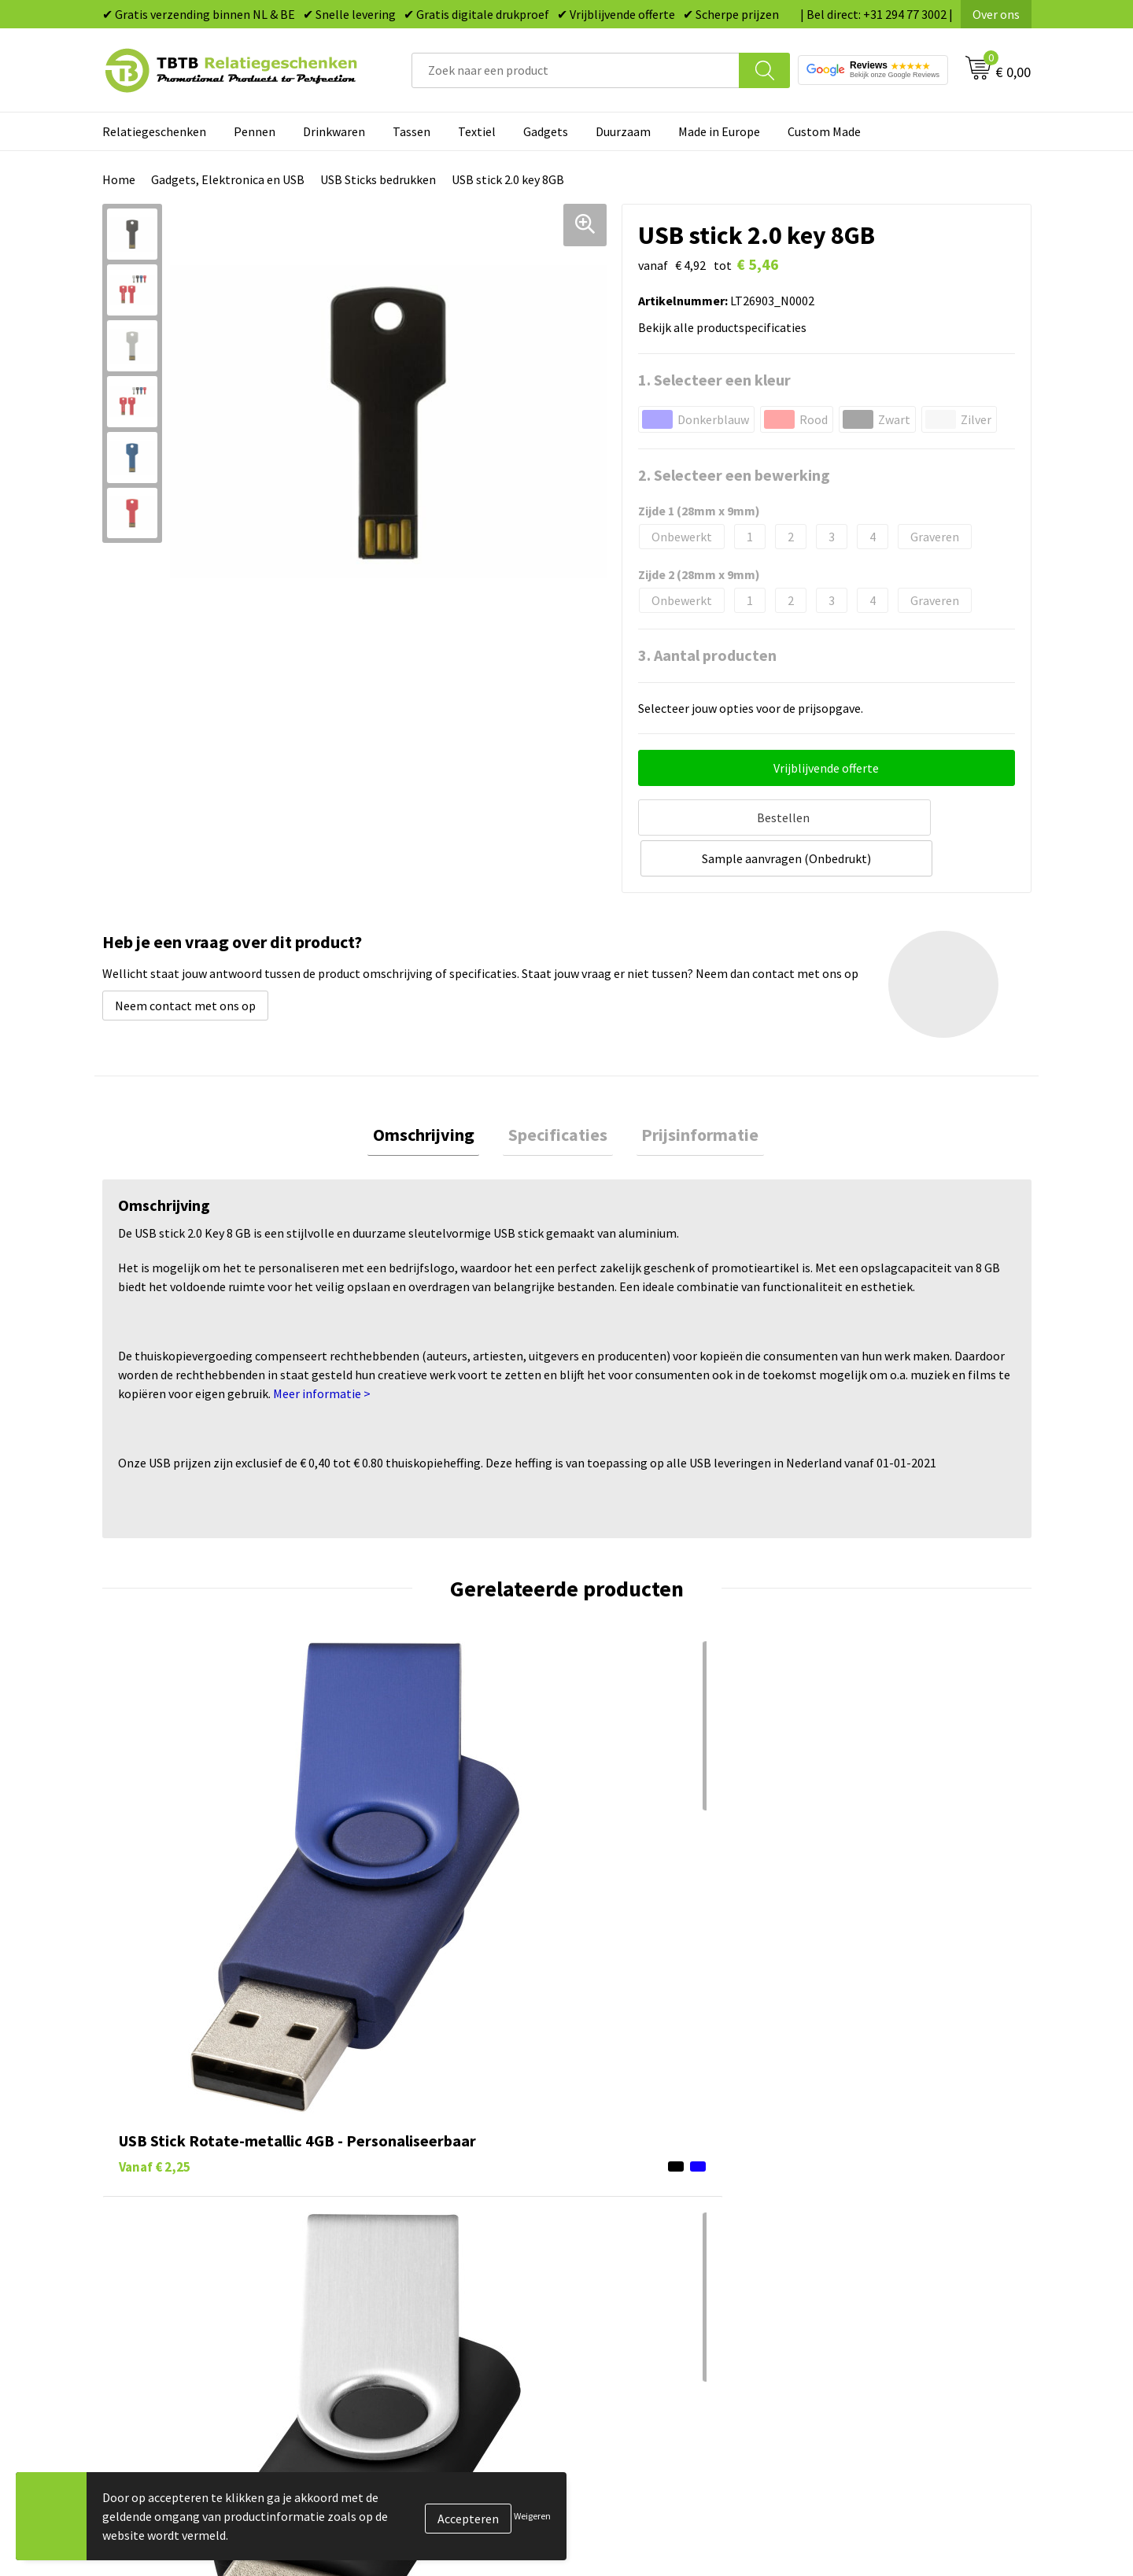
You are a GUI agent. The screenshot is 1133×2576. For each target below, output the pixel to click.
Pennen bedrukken (636, 2138)
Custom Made (824, 131)
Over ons (996, 14)
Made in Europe (719, 131)
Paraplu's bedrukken (641, 2282)
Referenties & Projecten (881, 2211)
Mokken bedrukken (637, 2234)
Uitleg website (395, 2186)
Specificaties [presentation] (557, 1090)
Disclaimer (844, 2258)
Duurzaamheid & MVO (413, 2306)
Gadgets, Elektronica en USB (227, 179)
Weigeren (532, 2516)
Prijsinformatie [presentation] (689, 1090)
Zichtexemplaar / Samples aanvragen (456, 2282)
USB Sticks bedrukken (378, 179)
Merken (606, 2306)
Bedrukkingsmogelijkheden (430, 2211)
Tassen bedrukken (634, 2163)
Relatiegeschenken (154, 131)
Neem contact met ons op (185, 959)
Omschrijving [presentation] (434, 1090)
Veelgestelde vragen (410, 2138)
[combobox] (575, 70)
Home (118, 179)
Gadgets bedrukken (638, 2211)
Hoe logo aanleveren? (414, 2258)
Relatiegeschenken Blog (882, 2186)
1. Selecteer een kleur (714, 379)
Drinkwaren (334, 131)
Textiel (477, 131)
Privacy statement (866, 2234)
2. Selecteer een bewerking (734, 475)
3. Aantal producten (707, 655)
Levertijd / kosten (403, 2163)
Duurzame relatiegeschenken (665, 2186)
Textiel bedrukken (634, 2258)
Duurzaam (623, 131)
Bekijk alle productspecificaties (727, 327)
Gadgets (545, 131)
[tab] (434, 1091)
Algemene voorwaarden (879, 2282)
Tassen (411, 131)
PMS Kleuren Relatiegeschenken (443, 2234)
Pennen (254, 131)
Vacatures (842, 2163)
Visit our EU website (869, 2306)
